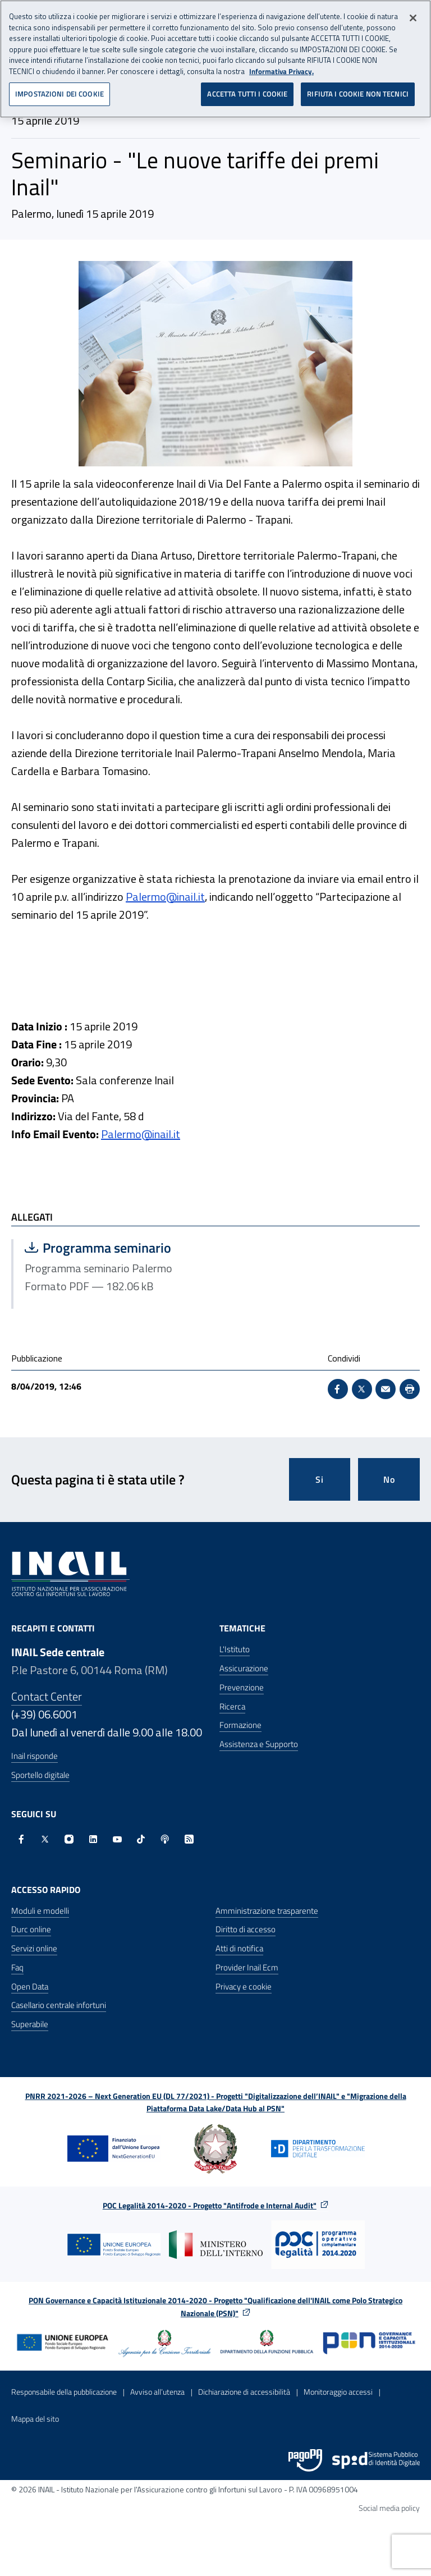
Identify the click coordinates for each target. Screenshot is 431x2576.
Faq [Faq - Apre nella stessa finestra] (17, 1967)
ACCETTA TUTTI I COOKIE (247, 90)
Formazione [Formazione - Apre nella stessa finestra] (240, 1724)
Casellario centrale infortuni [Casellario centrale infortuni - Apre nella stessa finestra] (58, 2005)
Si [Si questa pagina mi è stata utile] (319, 1479)
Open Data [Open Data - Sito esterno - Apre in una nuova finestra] (29, 1986)
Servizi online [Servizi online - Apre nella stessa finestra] (34, 1948)
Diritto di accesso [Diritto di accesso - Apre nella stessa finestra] (246, 1929)
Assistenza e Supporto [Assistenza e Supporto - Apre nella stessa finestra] (258, 1744)
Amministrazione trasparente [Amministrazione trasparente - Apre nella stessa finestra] (267, 1910)
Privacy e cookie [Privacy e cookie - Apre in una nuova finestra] (244, 1986)
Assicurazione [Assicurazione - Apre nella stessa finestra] (243, 1668)
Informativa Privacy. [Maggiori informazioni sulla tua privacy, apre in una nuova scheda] (281, 67)
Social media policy (389, 2508)
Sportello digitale (40, 1774)
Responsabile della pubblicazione (64, 2392)
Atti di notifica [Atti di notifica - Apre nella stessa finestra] (239, 1948)
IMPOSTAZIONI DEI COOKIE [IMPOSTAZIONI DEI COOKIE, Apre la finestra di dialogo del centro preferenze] (59, 90)
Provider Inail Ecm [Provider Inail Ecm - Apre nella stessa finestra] (247, 1967)
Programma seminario (114, 1247)
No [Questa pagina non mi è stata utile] (389, 1479)
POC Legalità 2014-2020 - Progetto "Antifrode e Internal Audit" (210, 2205)
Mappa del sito (35, 2418)
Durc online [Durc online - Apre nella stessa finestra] (31, 1929)
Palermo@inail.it (165, 896)
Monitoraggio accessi (338, 2392)
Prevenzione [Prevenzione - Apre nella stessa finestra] (241, 1687)
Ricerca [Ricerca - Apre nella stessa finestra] (232, 1706)
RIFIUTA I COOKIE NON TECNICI (358, 90)
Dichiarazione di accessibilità (244, 2392)
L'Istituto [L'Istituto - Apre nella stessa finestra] (234, 1649)
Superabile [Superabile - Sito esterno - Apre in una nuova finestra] (29, 2024)
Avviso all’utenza (157, 2392)
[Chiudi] (413, 14)
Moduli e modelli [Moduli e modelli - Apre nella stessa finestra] (40, 1910)
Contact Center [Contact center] (46, 1696)
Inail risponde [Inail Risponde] (34, 1755)
